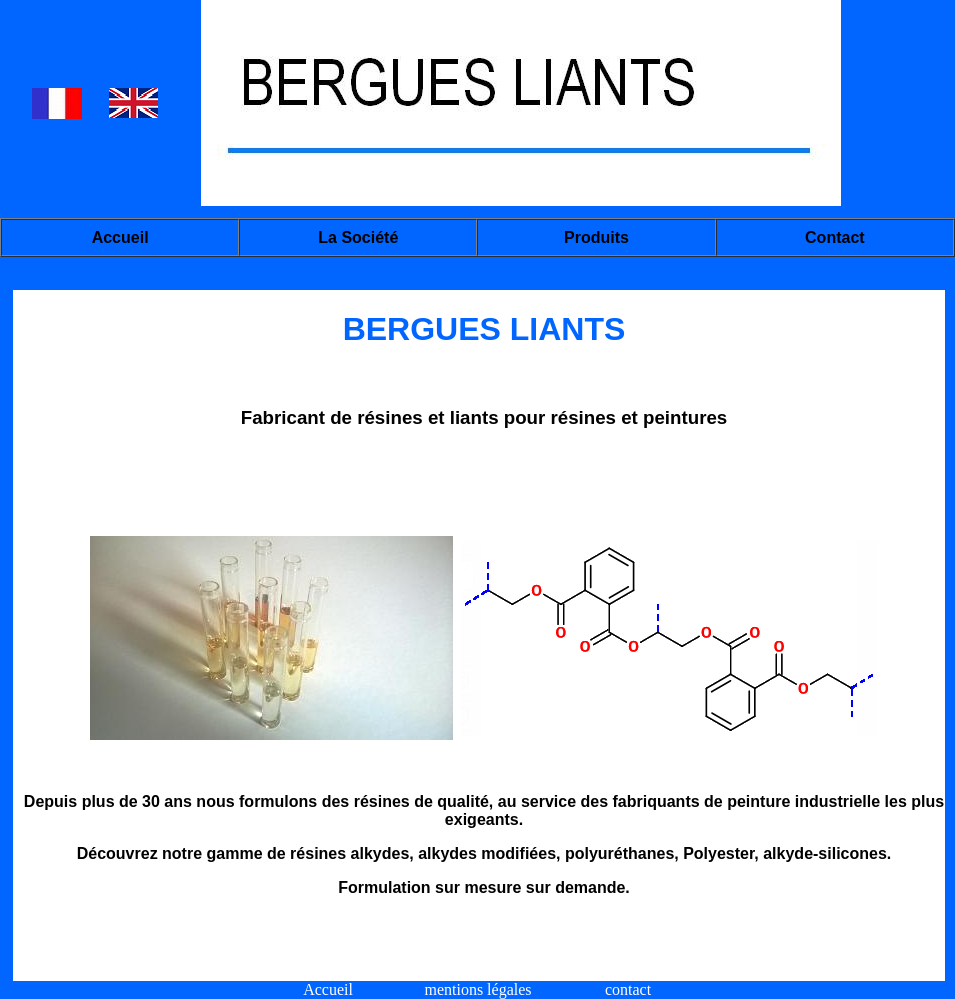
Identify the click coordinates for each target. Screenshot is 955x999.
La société (358, 237)
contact (628, 989)
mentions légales (477, 989)
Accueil (120, 237)
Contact (835, 237)
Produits (596, 237)
